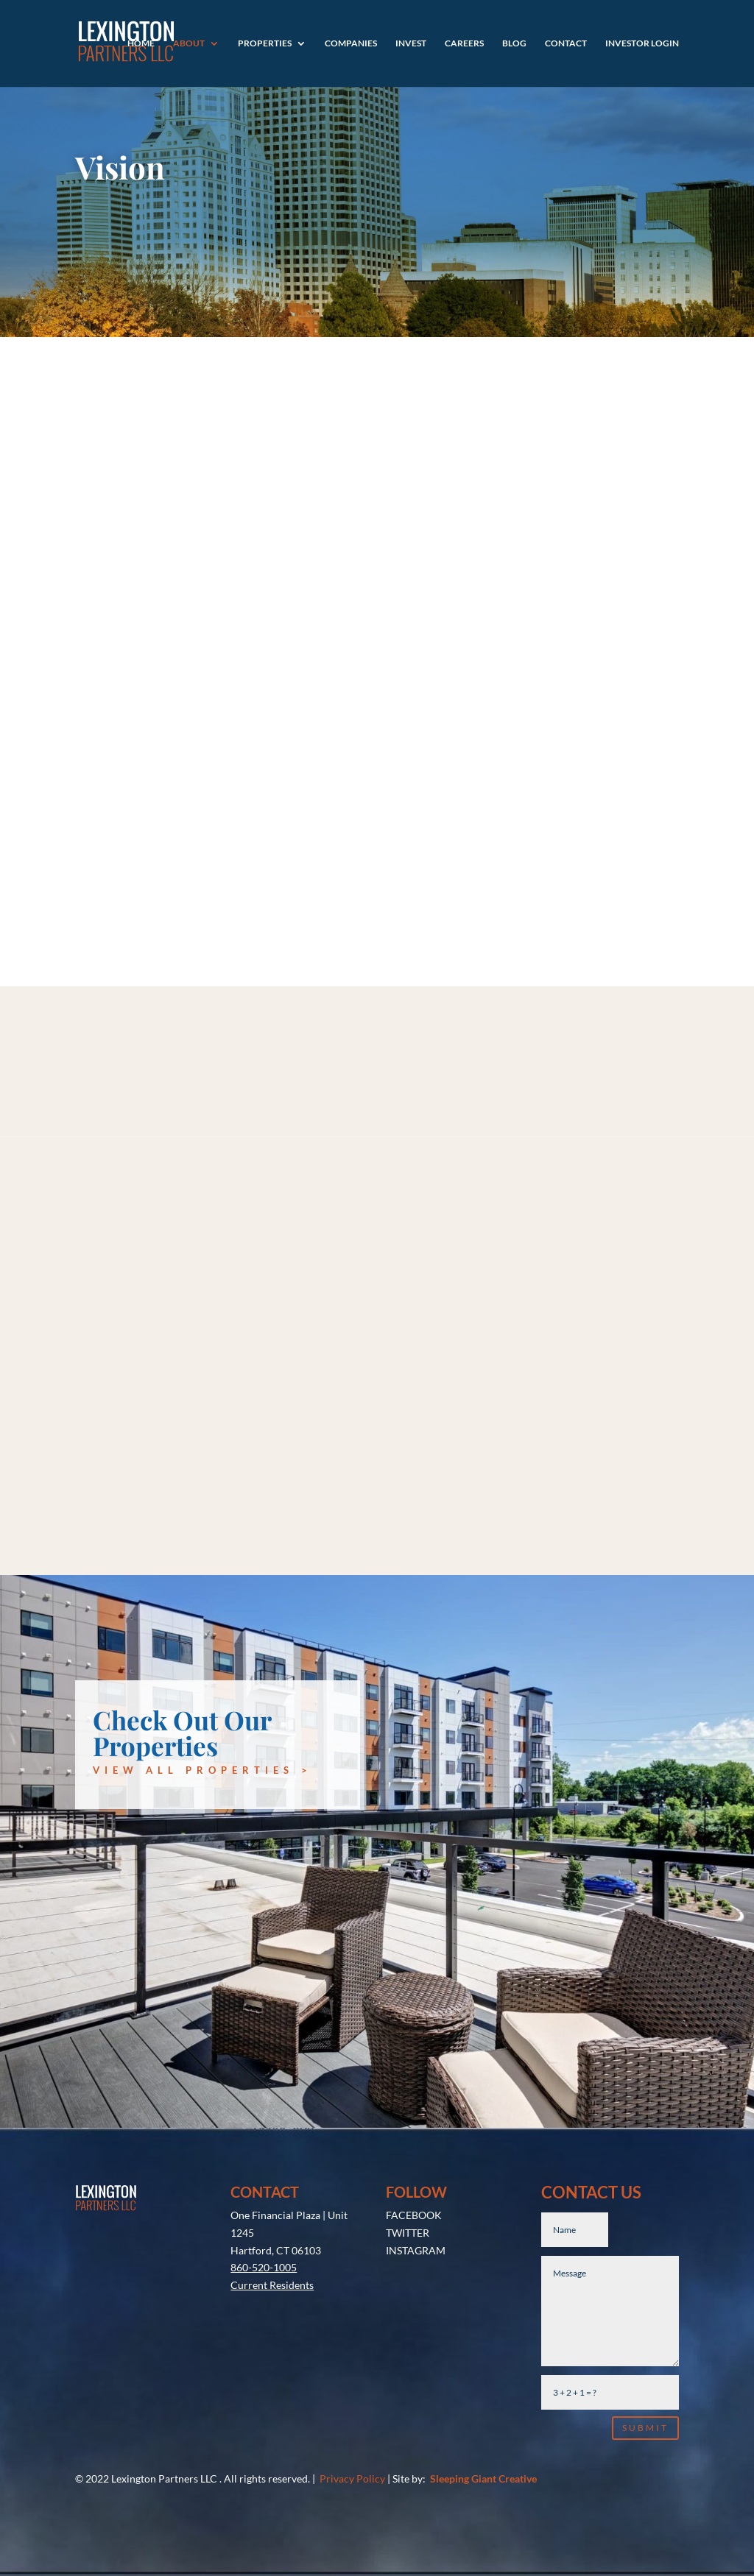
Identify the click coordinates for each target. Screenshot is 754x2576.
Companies (351, 43)
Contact (566, 43)
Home (141, 43)
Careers (464, 43)
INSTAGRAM (415, 2250)
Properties (265, 43)
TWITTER (407, 2232)
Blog (514, 43)
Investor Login (642, 43)
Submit (645, 2427)
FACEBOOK (414, 2215)
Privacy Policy (352, 2478)
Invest (410, 43)
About (189, 43)
